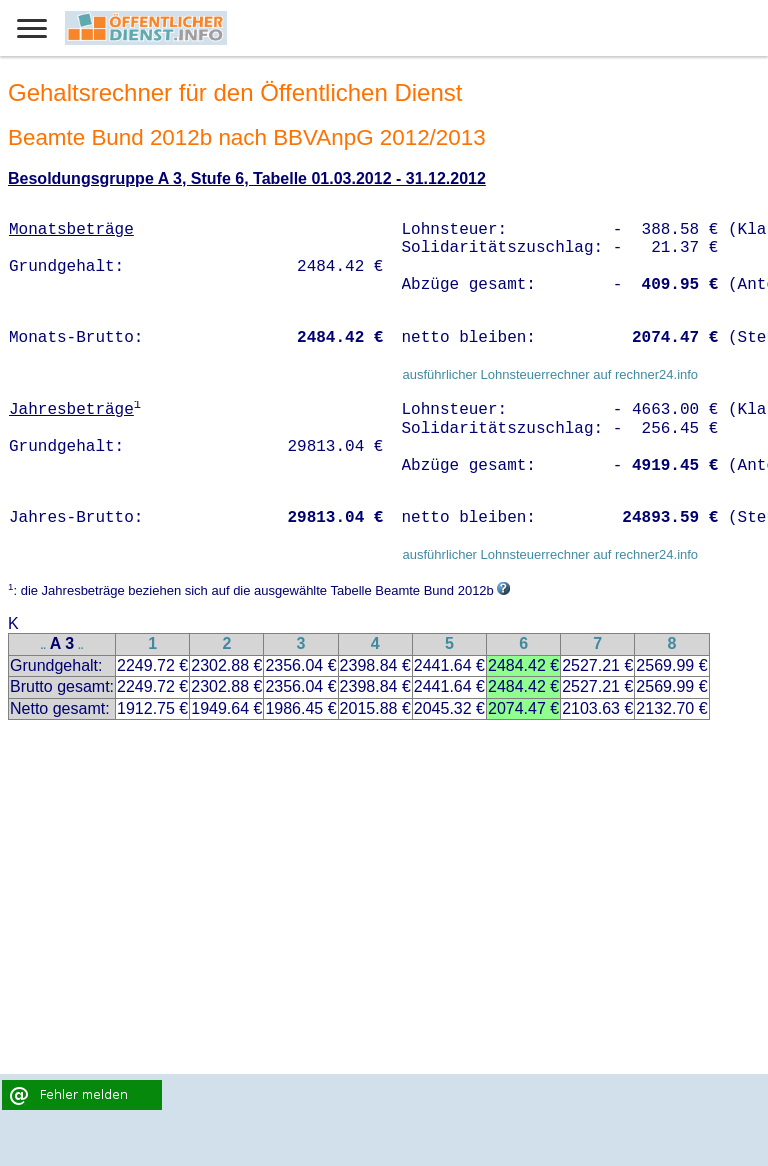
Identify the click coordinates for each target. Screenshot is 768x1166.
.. (44, 645)
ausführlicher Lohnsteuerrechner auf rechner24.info (550, 374)
